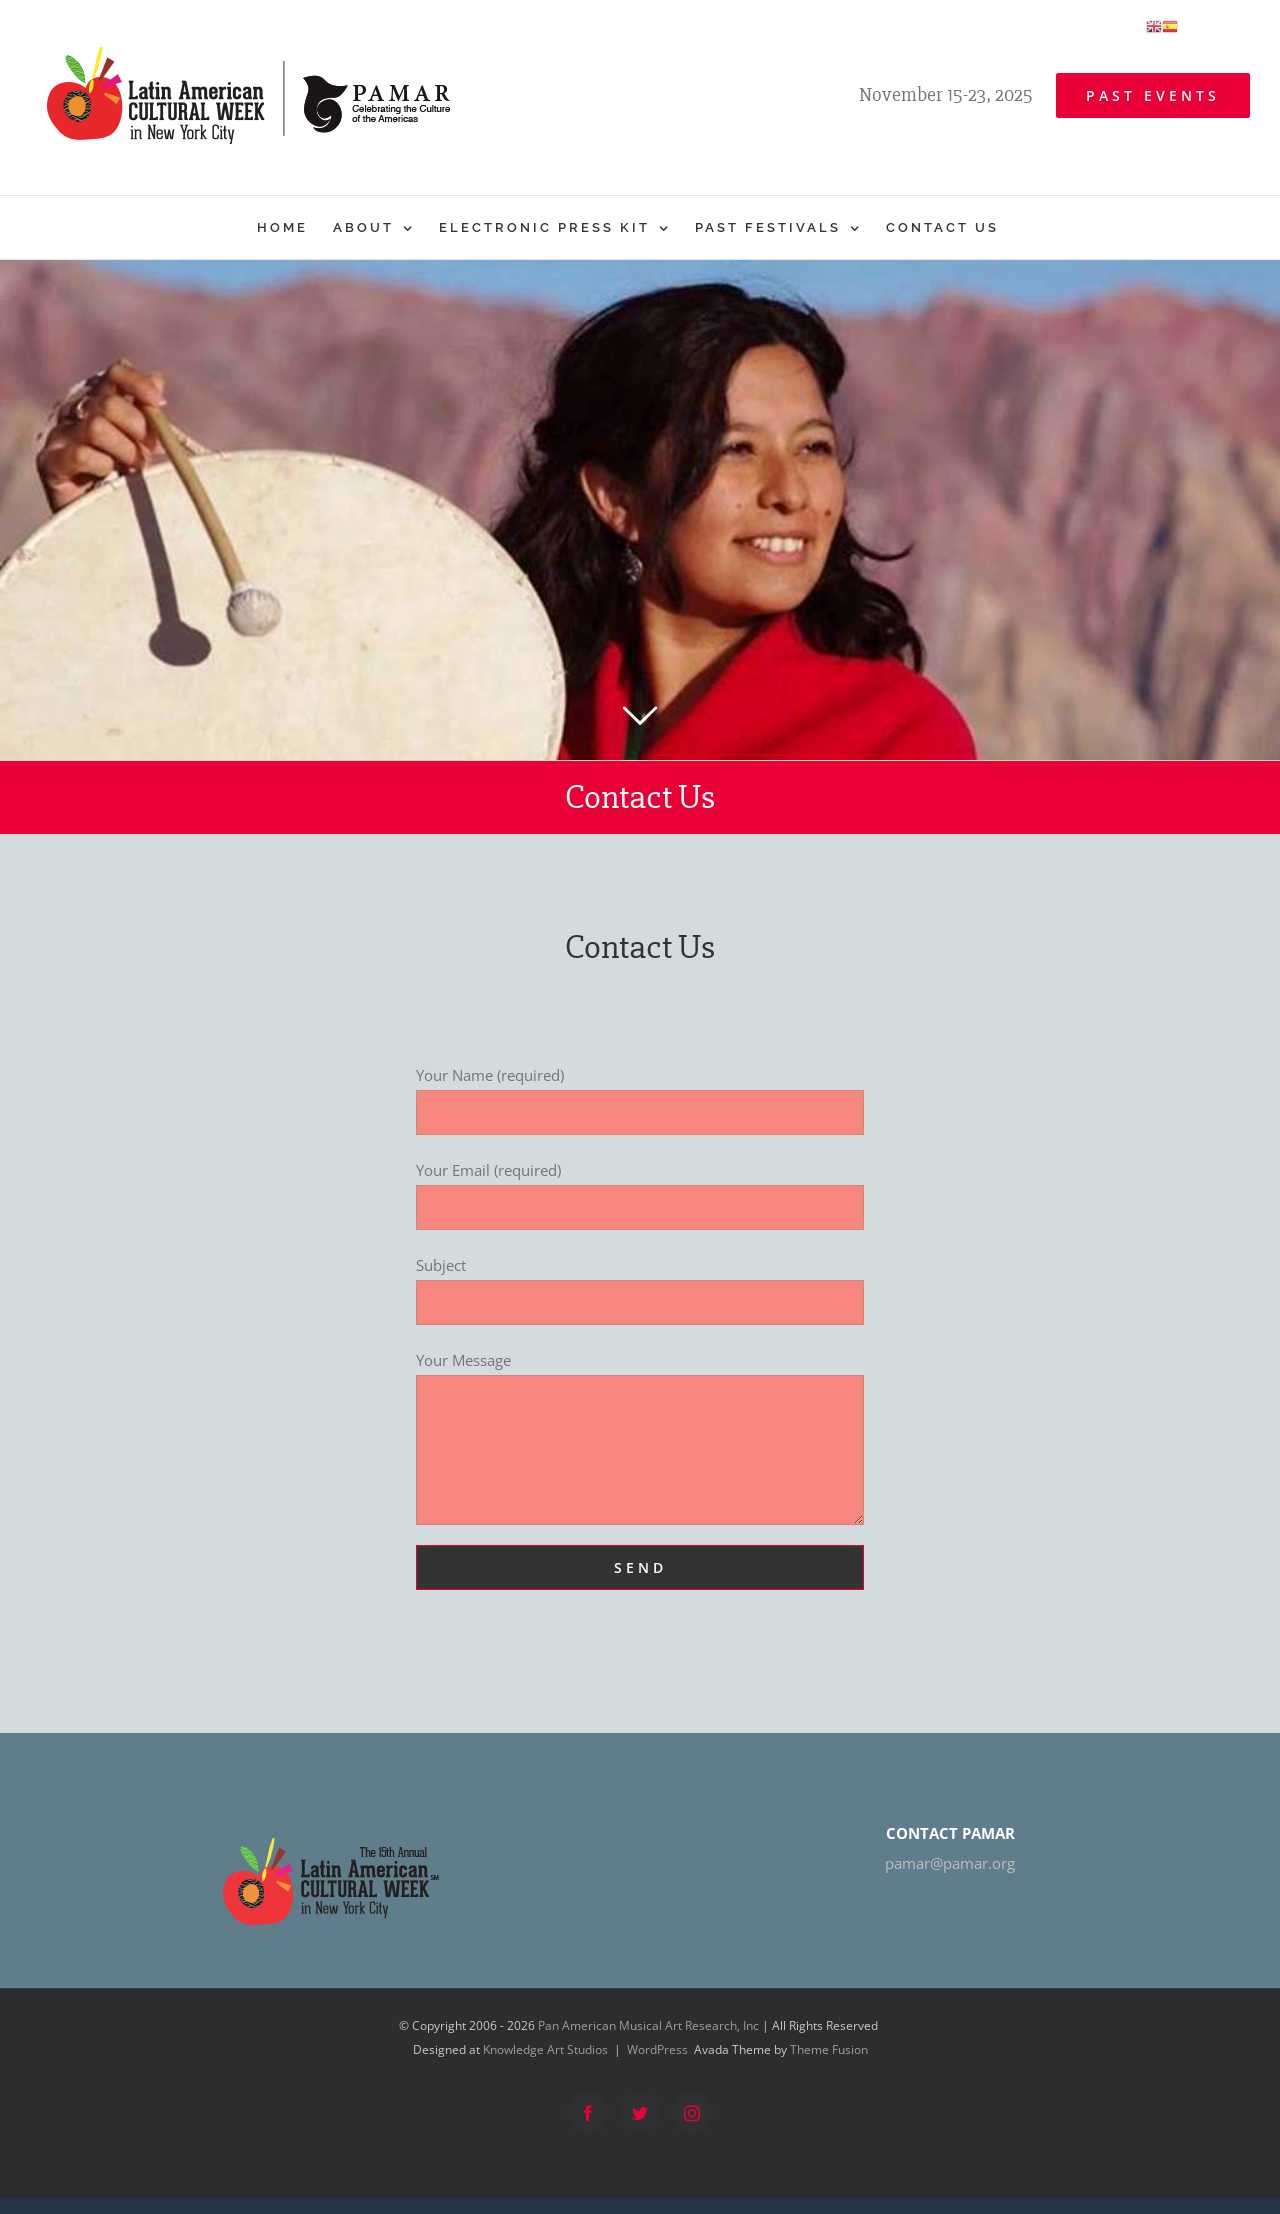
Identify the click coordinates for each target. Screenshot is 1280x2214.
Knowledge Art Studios (545, 2049)
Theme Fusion (829, 2049)
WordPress (657, 2049)
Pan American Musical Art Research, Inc (648, 2025)
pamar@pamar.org (950, 1863)
